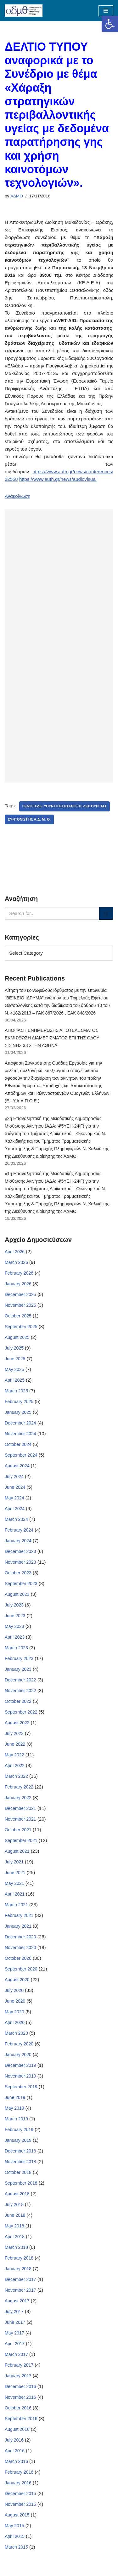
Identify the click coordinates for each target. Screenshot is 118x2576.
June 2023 (15, 1615)
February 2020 (19, 2043)
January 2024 (18, 1540)
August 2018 (17, 2193)
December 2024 (20, 1422)
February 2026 (19, 1273)
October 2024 (18, 1444)
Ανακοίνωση (18, 496)
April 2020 (15, 2022)
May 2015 (14, 2525)
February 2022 (19, 1786)
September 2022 (21, 1711)
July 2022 (14, 1733)
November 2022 (20, 1690)
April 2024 (15, 1508)
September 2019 (21, 2086)
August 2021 (17, 1851)
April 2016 (15, 2450)
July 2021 (14, 1861)
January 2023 (18, 1669)
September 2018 (21, 2183)
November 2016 (20, 2397)
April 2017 (15, 2343)
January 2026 (18, 1283)
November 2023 (20, 1562)
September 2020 (21, 1968)
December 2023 (20, 1551)
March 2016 (16, 2461)
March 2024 (16, 1519)
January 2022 (18, 1797)
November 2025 (20, 1305)
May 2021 (14, 1883)
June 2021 (15, 1872)
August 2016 (17, 2429)
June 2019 (15, 2097)
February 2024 (19, 1530)
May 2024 (14, 1497)
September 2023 (21, 1583)
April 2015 (15, 2536)
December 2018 (20, 2150)
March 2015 (16, 2547)
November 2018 (20, 2161)
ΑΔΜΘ (16, 196)
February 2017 (19, 2365)
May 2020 (14, 2011)
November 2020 (20, 1947)
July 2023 (14, 1604)
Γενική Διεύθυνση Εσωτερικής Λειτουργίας (64, 806)
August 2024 (17, 1465)
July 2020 (14, 1990)
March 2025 (16, 1390)
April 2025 (15, 1380)
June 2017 (15, 2322)
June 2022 (15, 1744)
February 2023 (19, 1658)
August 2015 (17, 2514)
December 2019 (20, 2065)
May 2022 (14, 1754)
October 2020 (18, 1958)
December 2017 (20, 2279)
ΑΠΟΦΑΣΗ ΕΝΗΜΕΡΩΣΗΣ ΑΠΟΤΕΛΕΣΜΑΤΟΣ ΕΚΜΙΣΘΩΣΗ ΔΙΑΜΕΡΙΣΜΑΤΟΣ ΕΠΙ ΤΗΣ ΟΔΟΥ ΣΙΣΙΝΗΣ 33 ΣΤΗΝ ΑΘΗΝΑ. (52, 1038)
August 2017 (17, 2300)
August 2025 (17, 1337)
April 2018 (15, 2236)
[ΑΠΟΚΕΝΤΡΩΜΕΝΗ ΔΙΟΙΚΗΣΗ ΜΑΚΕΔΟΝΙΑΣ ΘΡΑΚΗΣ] (23, 10)
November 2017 (20, 2290)
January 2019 (18, 2140)
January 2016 (18, 2482)
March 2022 (16, 1776)
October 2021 (18, 1829)
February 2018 (19, 2257)
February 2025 (19, 1401)
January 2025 (18, 1412)
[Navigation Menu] (105, 10)
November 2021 (20, 1819)
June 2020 (15, 2001)
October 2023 (18, 1572)
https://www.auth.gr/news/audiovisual (58, 479)
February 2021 (19, 1915)
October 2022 (18, 1701)
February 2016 (19, 2472)
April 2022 (15, 1765)
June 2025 (15, 1358)
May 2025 (14, 1369)
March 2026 (16, 1262)
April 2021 (15, 1893)
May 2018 (14, 2225)
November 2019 (20, 2075)
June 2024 (15, 1487)
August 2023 (17, 1594)
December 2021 (20, 1808)
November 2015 (20, 2504)
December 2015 (20, 2493)
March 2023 (16, 1647)
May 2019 (14, 2108)
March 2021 (16, 1904)
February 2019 (19, 2129)
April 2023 (15, 1637)
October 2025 (18, 1315)
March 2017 (16, 2354)
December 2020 (20, 1936)
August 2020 (17, 1979)
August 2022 (17, 1722)
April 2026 (15, 1251)
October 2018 (18, 2172)
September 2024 (21, 1455)
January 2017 (18, 2375)
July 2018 (14, 2204)
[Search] (52, 913)
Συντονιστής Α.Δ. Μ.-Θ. (29, 819)
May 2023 (14, 1626)
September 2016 (21, 2418)
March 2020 (16, 2033)
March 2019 (16, 2118)
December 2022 (20, 1679)
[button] (110, 24)
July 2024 (14, 1476)
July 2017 (14, 2311)
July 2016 (14, 2439)
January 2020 (18, 2054)
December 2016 (20, 2386)
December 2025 (20, 1294)
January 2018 (18, 2268)
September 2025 (21, 1326)
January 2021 (18, 1926)
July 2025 (14, 1348)
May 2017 (14, 2332)
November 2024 (20, 1433)
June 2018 (15, 2215)
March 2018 (16, 2247)
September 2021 (21, 1840)
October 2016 (18, 2407)
